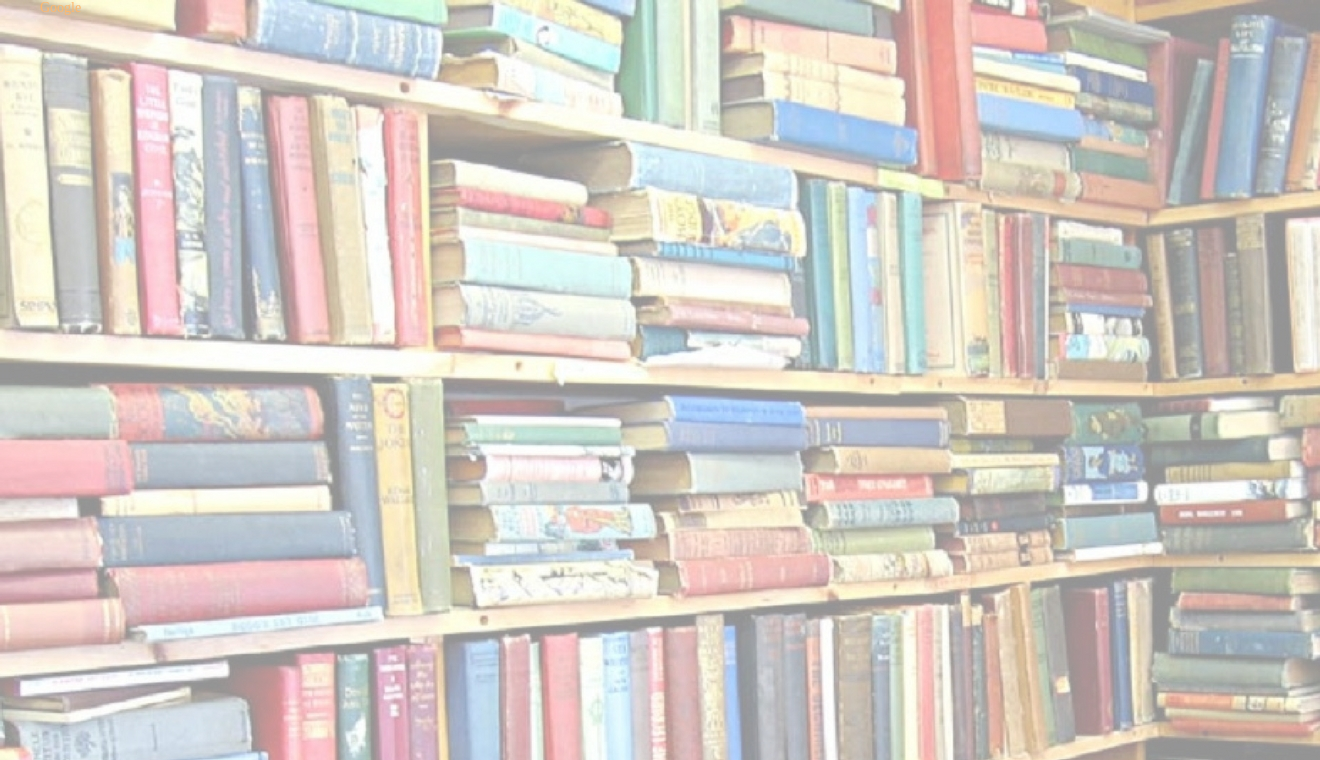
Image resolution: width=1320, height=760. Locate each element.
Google (60, 7)
